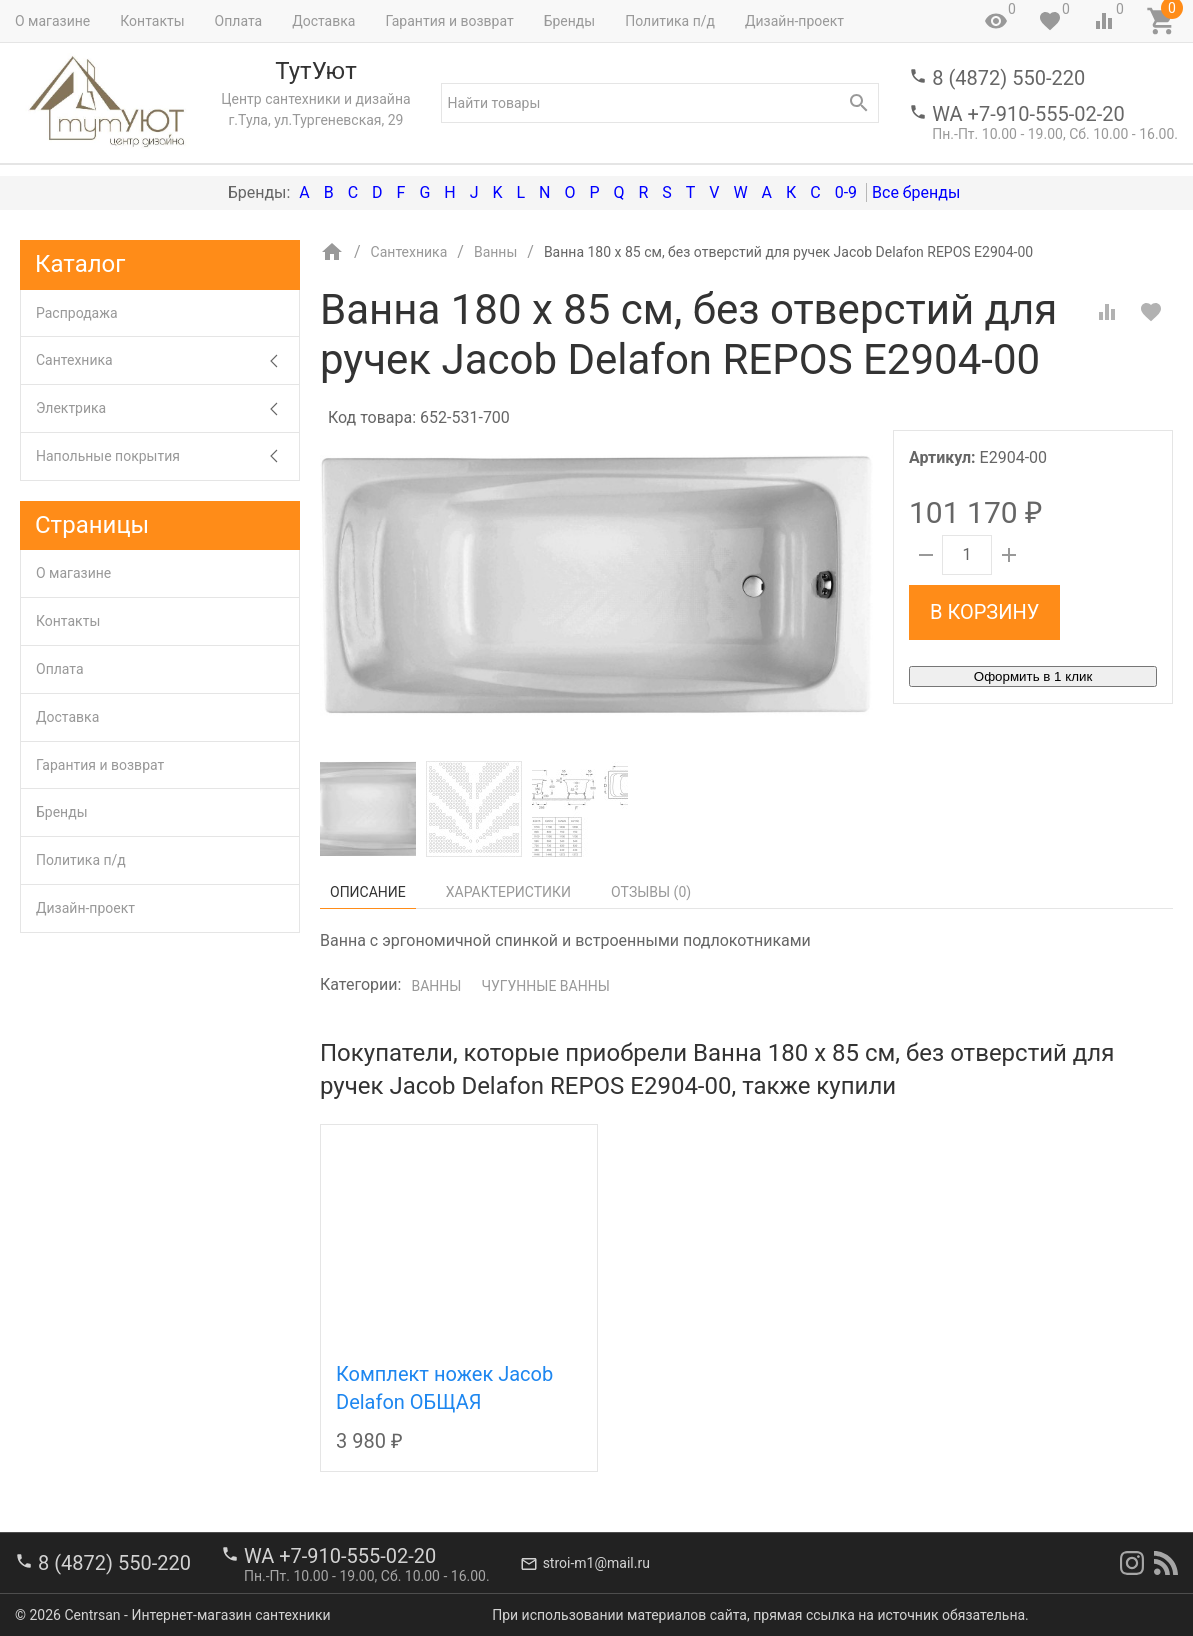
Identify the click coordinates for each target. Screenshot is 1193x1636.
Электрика (167, 408)
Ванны (436, 986)
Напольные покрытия (167, 456)
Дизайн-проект (794, 21)
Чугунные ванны (545, 986)
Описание (368, 892)
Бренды (570, 21)
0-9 (846, 192)
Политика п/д (670, 21)
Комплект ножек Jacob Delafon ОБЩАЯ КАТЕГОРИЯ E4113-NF (444, 1402)
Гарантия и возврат (449, 21)
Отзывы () (651, 892)
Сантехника (167, 360)
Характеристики (508, 892)
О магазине (52, 21)
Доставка (323, 21)
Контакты (152, 21)
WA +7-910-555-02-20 (1028, 114)
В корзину (984, 612)
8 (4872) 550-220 (1008, 78)
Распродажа (77, 313)
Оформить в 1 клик (1033, 676)
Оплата (239, 21)
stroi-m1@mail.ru (596, 1563)
